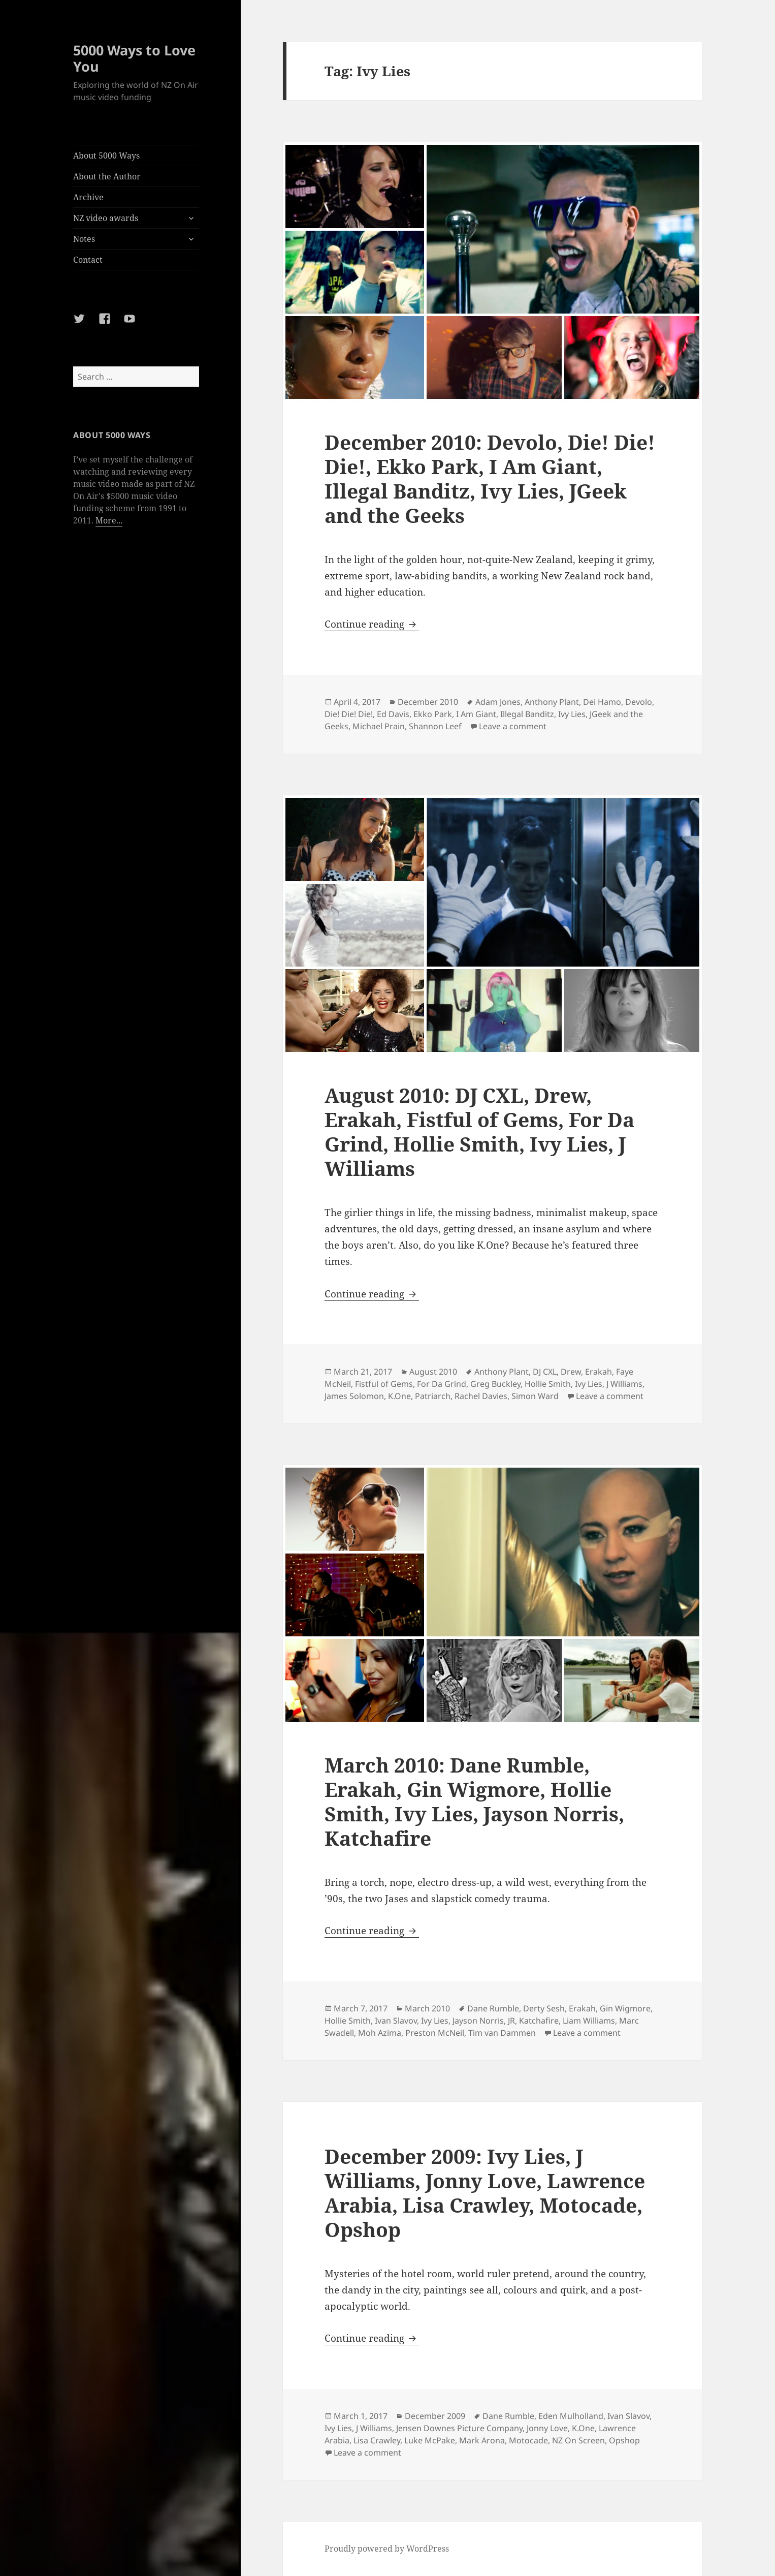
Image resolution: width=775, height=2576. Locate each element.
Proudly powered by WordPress (387, 2548)
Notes (84, 238)
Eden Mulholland (570, 2416)
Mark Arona (482, 2440)
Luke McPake (429, 2440)
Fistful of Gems (384, 1383)
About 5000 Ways (106, 155)
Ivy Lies (572, 714)
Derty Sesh (544, 2008)
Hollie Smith (548, 1383)
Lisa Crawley (376, 2440)
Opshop (624, 2440)
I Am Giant (476, 714)
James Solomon (354, 1396)
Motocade (528, 2440)
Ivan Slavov (396, 2020)
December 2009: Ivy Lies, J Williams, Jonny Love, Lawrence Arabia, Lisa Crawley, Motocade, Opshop (485, 2193)
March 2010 (427, 2008)
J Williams (624, 1383)
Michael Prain (378, 726)
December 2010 (428, 701)
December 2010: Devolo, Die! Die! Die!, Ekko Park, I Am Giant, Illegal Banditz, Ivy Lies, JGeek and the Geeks (490, 478)
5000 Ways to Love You (134, 58)
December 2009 (435, 2416)
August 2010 (433, 1371)
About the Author (107, 176)
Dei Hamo (602, 701)
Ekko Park (432, 714)
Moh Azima (379, 2032)
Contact (88, 259)
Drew (571, 1371)
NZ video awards (105, 218)
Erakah (598, 1371)
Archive (88, 197)
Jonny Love (547, 2428)
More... (108, 520)
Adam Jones (498, 701)
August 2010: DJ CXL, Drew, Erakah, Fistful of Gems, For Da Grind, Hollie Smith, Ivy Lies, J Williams (479, 1131)
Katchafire (539, 2020)
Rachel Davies (481, 1396)
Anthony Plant (552, 701)
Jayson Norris (478, 2020)
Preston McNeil (434, 2032)
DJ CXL (545, 1371)
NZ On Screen (578, 2440)
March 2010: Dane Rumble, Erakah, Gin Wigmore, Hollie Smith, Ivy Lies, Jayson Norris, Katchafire (474, 1801)
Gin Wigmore (625, 2008)
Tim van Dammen (502, 2032)
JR (511, 2020)
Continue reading (372, 624)
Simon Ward (535, 1396)
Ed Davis (393, 714)
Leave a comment (512, 726)
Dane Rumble (493, 2008)
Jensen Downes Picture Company (459, 2428)
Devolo (638, 701)
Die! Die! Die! (349, 714)
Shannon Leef (435, 726)
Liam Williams (589, 2020)
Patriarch (432, 1396)
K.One (399, 1396)
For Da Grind (441, 1383)
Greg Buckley (495, 1383)
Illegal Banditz (527, 714)
